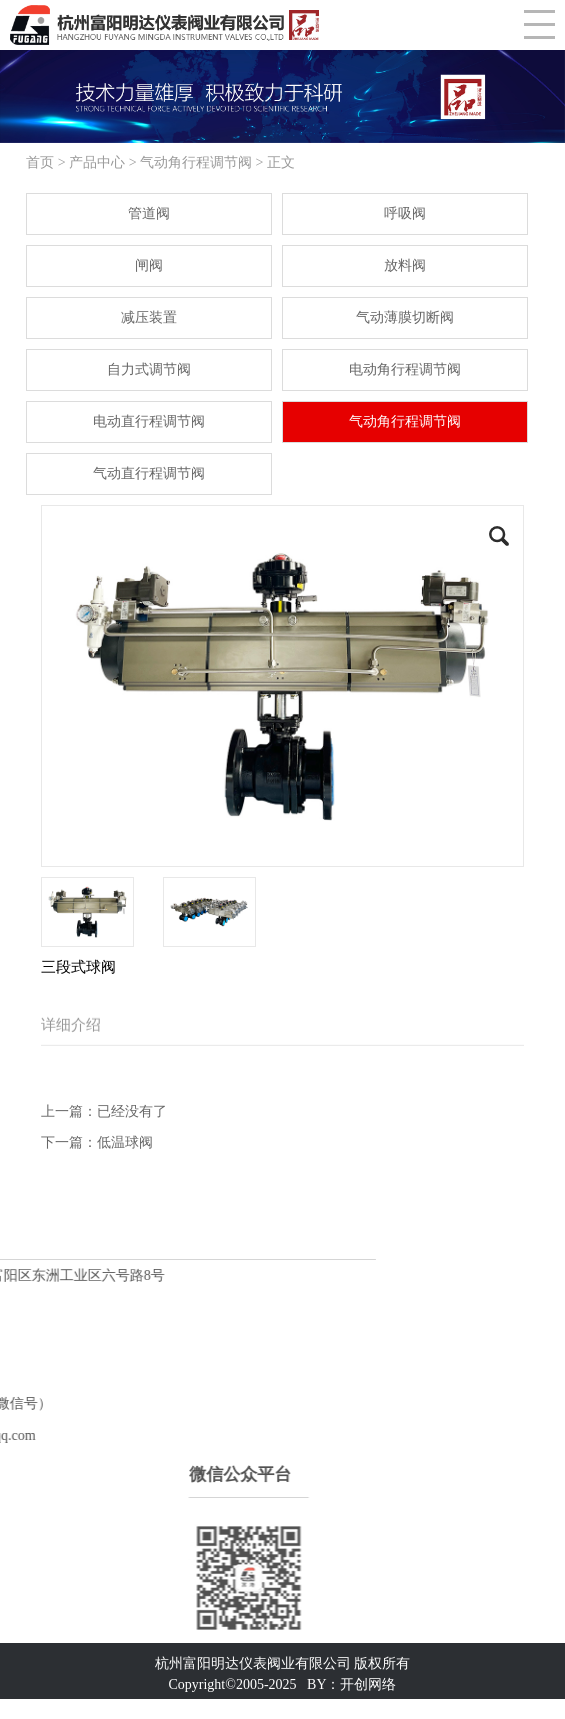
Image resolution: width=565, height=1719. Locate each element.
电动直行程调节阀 (149, 421)
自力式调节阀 (149, 369)
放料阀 (405, 265)
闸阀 (149, 265)
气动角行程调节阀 (196, 162)
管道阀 (149, 213)
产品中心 (97, 162)
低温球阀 (125, 1142)
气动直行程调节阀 (149, 473)
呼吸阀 (405, 213)
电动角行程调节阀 (405, 369)
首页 (40, 162)
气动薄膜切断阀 (405, 317)
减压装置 (149, 317)
